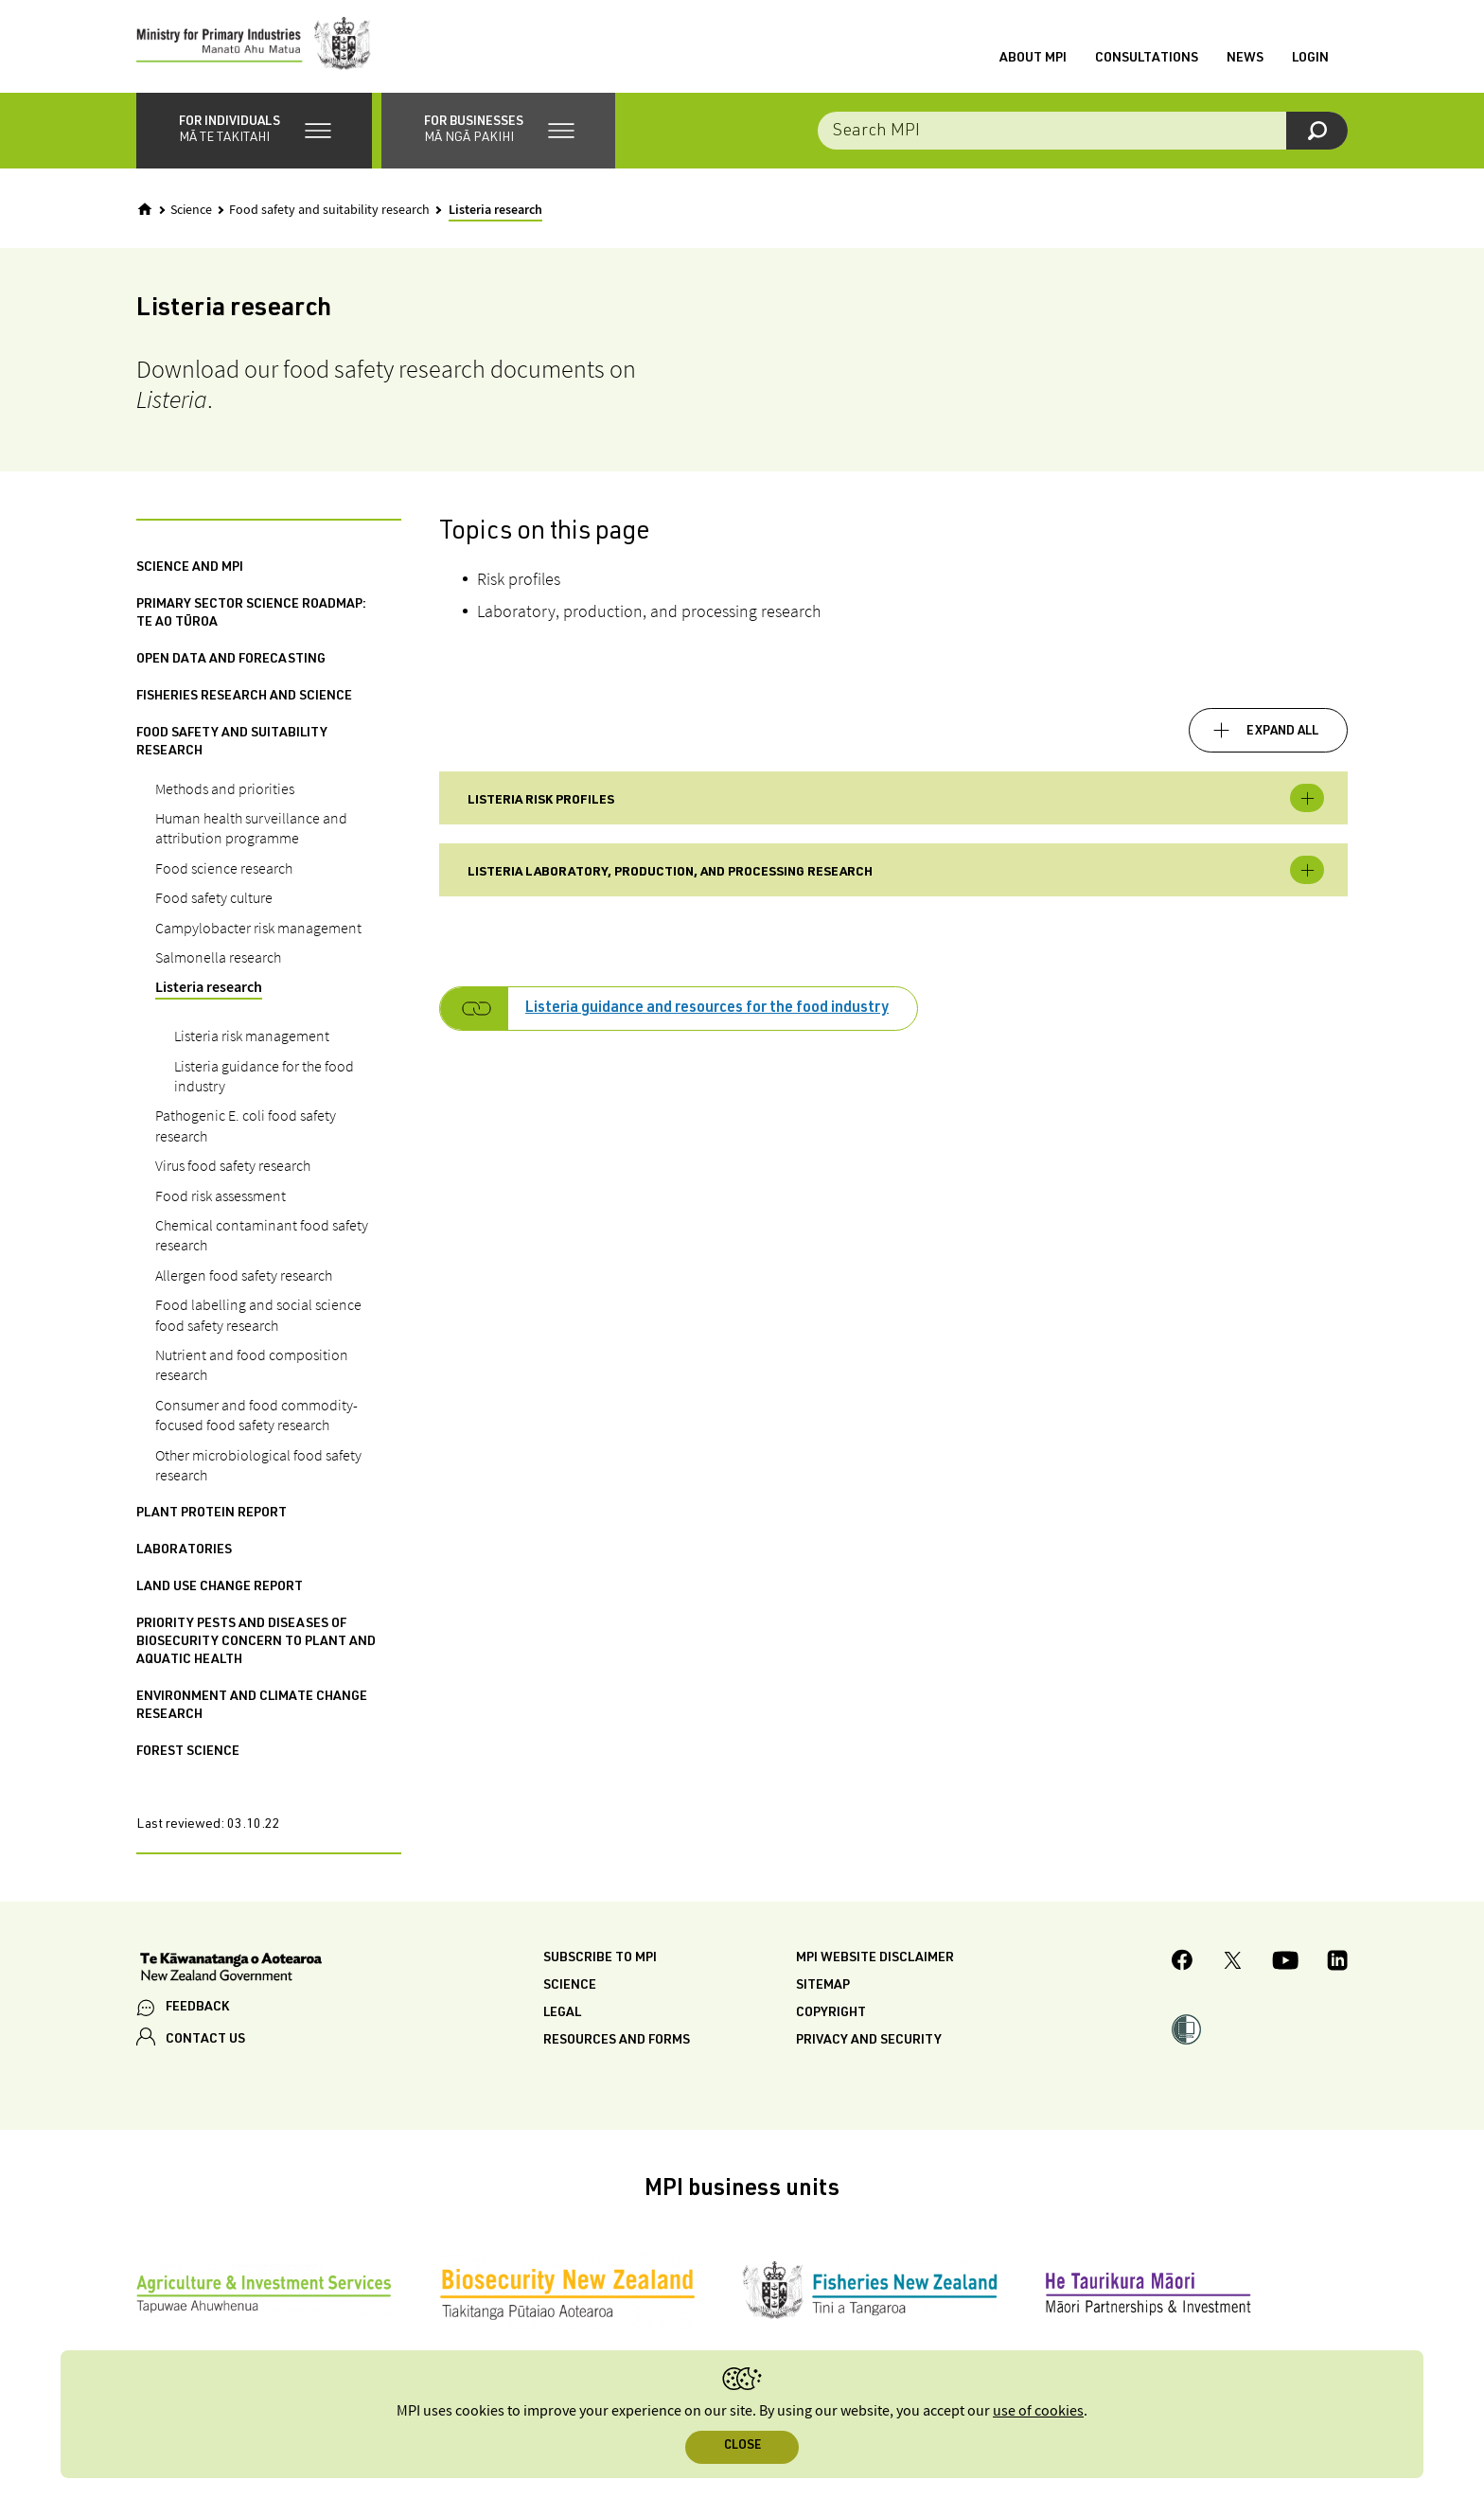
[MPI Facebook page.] (1182, 1965)
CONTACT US (205, 2041)
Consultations (1146, 59)
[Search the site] (1083, 132)
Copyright (831, 2016)
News (1245, 59)
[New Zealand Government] (231, 1972)
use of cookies (1038, 2411)
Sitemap (823, 1988)
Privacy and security (869, 2043)
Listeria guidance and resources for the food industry (707, 1011)
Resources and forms (616, 2043)
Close (742, 2446)
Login (1310, 59)
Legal (562, 2016)
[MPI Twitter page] (1233, 1965)
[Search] (1317, 132)
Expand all (1282, 733)
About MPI (1033, 59)
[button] (254, 132)
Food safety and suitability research (329, 212)
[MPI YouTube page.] (1285, 1965)
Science (191, 212)
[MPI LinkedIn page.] (1337, 1965)
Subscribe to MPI (600, 1961)
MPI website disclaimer (875, 1961)
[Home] (144, 211)
